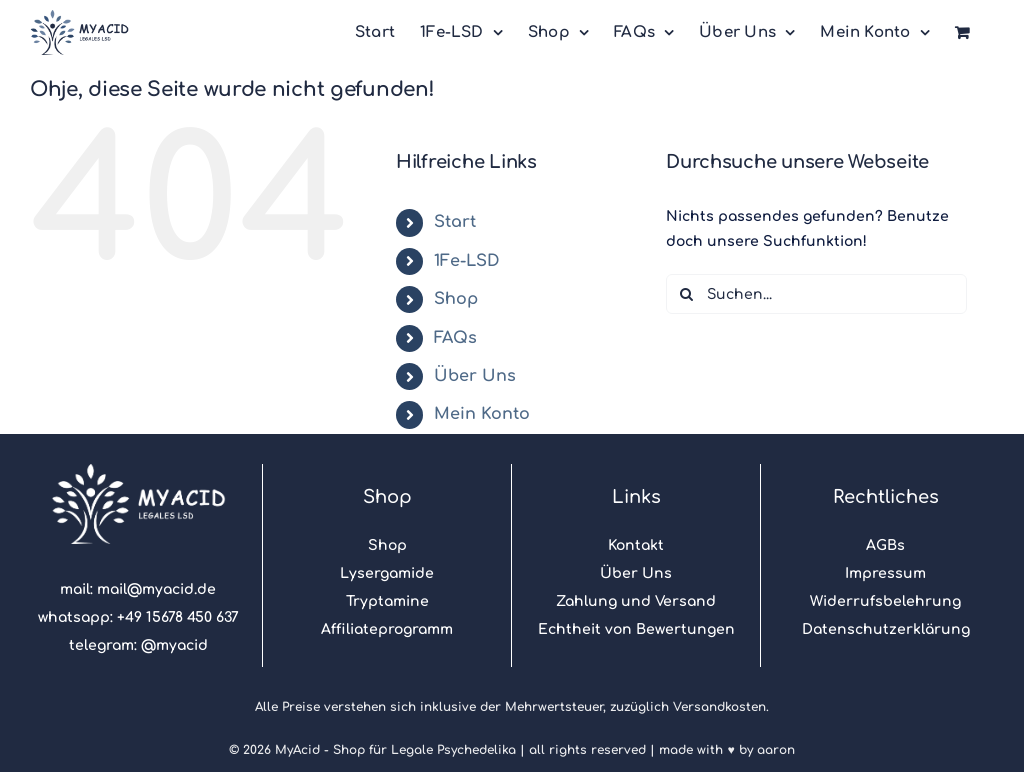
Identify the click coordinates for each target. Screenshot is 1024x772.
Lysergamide (387, 573)
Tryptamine (387, 601)
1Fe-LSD (467, 261)
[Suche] (686, 294)
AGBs (885, 545)
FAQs (455, 338)
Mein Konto (482, 414)
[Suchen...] (816, 294)
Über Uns (475, 376)
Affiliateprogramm (387, 629)
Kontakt (636, 545)
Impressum (885, 573)
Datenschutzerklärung (886, 629)
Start (455, 222)
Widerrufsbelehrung (885, 601)
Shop (456, 299)
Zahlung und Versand (636, 601)
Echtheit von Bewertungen (636, 629)
